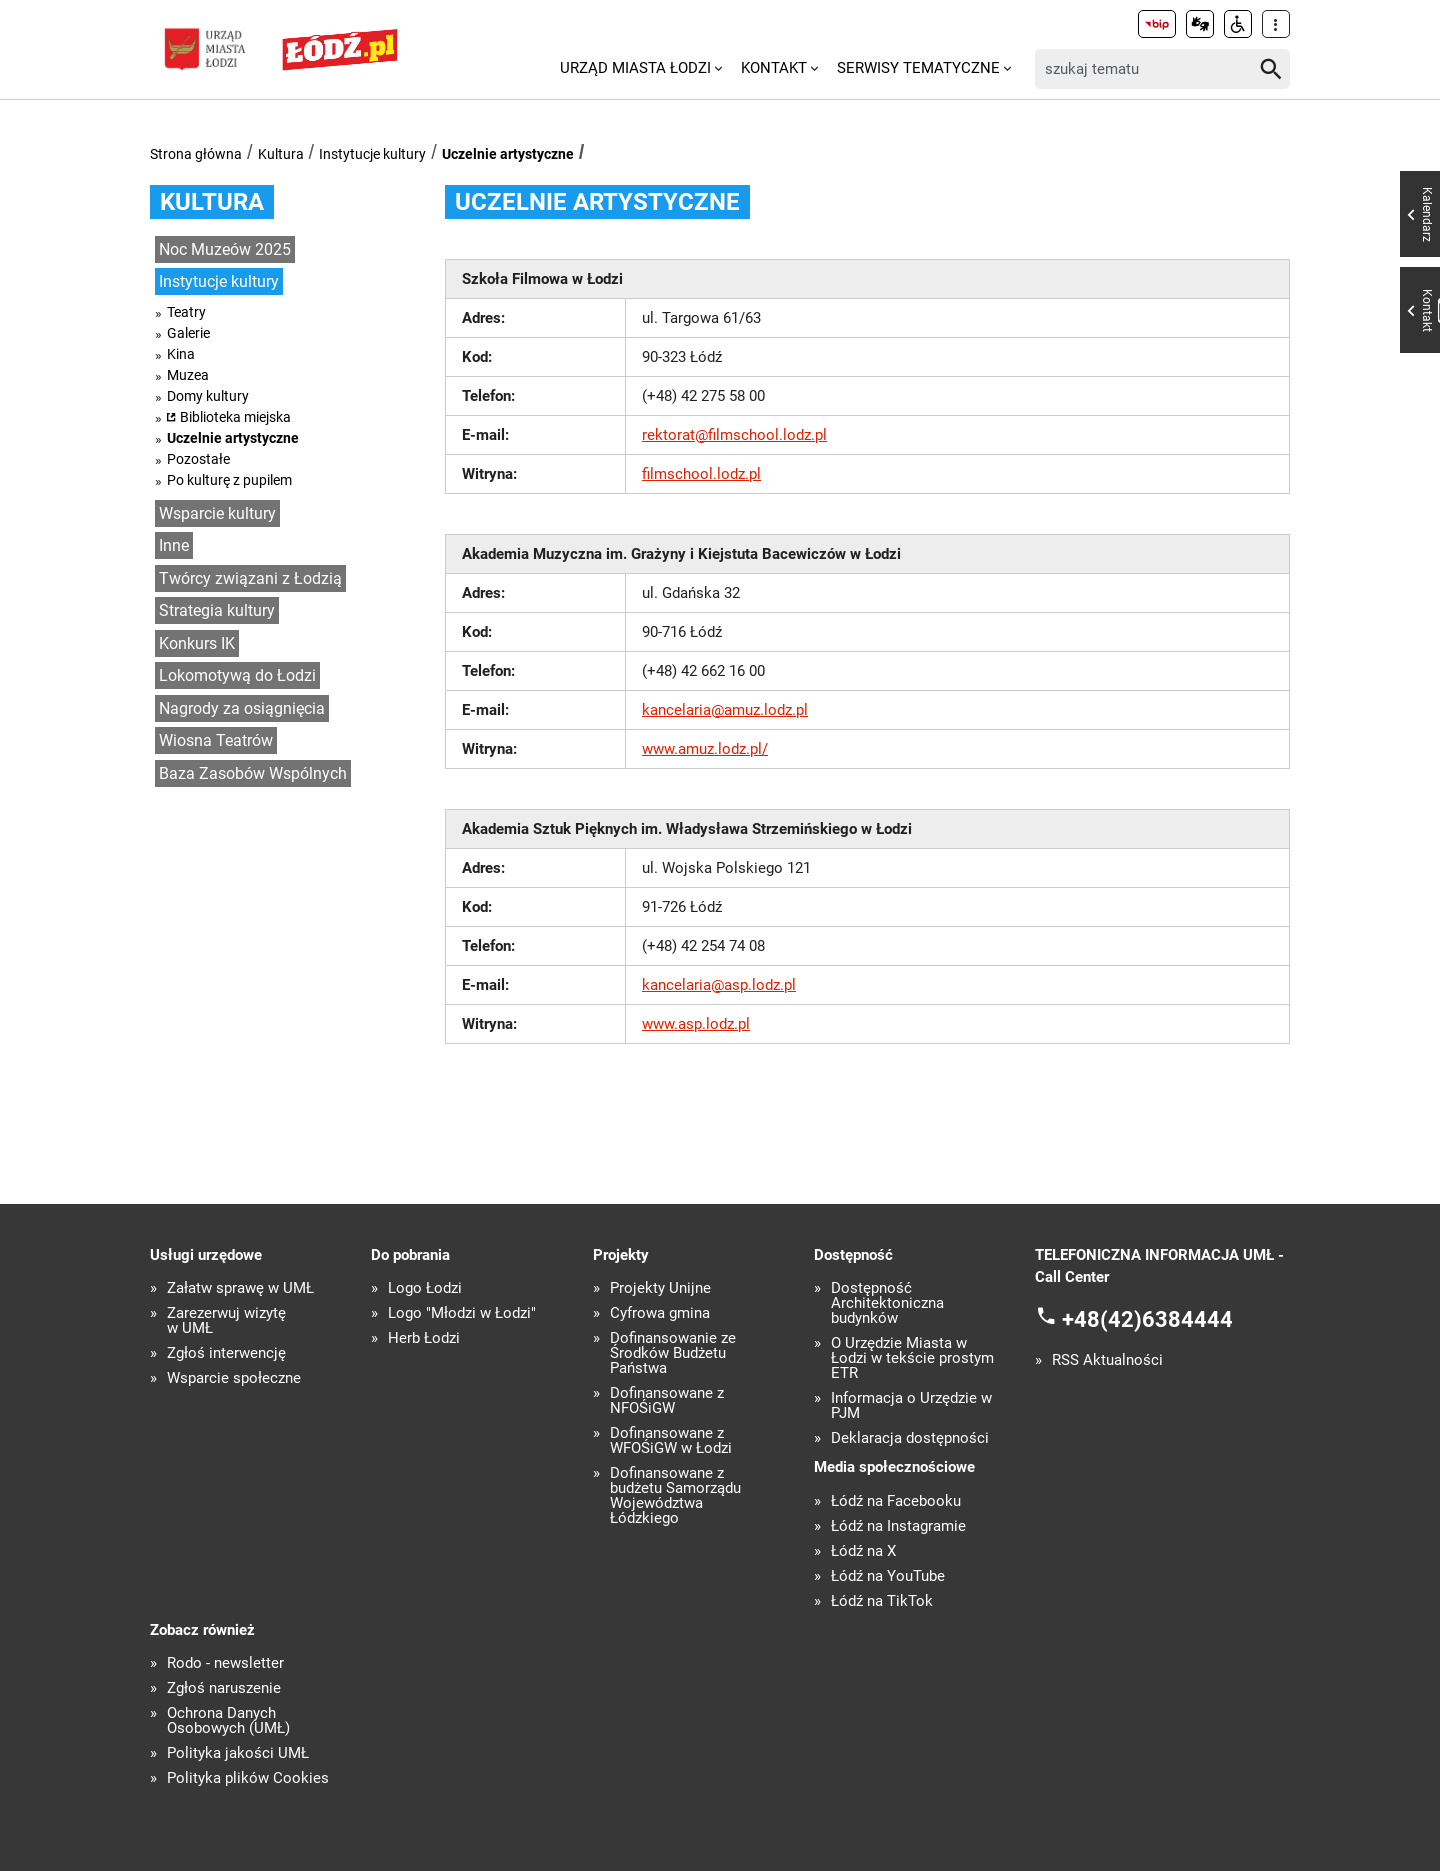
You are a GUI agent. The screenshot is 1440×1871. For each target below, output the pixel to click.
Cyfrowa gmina (660, 1313)
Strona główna (196, 154)
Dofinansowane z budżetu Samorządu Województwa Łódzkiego (675, 1496)
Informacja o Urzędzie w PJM (911, 1406)
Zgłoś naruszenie (224, 1688)
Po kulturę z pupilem (229, 480)
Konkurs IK (197, 643)
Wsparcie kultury (217, 513)
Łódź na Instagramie (898, 1526)
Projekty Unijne (660, 1288)
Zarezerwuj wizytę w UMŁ (226, 1321)
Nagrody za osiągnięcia (242, 708)
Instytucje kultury (372, 154)
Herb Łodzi (424, 1338)
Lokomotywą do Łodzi (237, 675)
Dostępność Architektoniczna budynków (887, 1303)
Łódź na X (863, 1551)
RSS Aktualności (1107, 1360)
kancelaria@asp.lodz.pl (719, 985)
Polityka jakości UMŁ (238, 1753)
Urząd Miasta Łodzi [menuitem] (635, 68)
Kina (181, 354)
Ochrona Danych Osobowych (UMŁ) (228, 1721)
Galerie (188, 333)
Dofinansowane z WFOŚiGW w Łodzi (671, 1441)
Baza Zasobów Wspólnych (253, 773)
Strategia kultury (217, 610)
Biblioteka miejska (235, 417)
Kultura (281, 154)
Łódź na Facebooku (896, 1501)
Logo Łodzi (425, 1288)
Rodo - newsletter (225, 1663)
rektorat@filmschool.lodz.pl (734, 435)
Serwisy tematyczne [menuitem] (918, 68)
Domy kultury (208, 396)
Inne (174, 545)
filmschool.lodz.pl (701, 474)
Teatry (186, 312)
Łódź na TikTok (882, 1601)
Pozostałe (198, 459)
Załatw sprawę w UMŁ (240, 1288)
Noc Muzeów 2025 (225, 249)
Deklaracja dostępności (910, 1438)
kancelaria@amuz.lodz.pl (725, 710)
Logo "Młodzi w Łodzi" (462, 1313)
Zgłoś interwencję (226, 1353)
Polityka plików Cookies (248, 1778)
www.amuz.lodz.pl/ (705, 749)
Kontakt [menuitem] (774, 68)
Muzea (188, 375)
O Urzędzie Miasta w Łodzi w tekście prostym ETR (912, 1358)
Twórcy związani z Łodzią (250, 578)
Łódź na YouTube (888, 1576)
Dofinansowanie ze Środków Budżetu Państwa (673, 1353)
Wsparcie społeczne (234, 1378)
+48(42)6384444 (1147, 1318)
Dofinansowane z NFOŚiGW (667, 1401)
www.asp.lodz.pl (696, 1024)
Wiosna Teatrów (216, 740)
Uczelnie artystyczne (508, 154)
